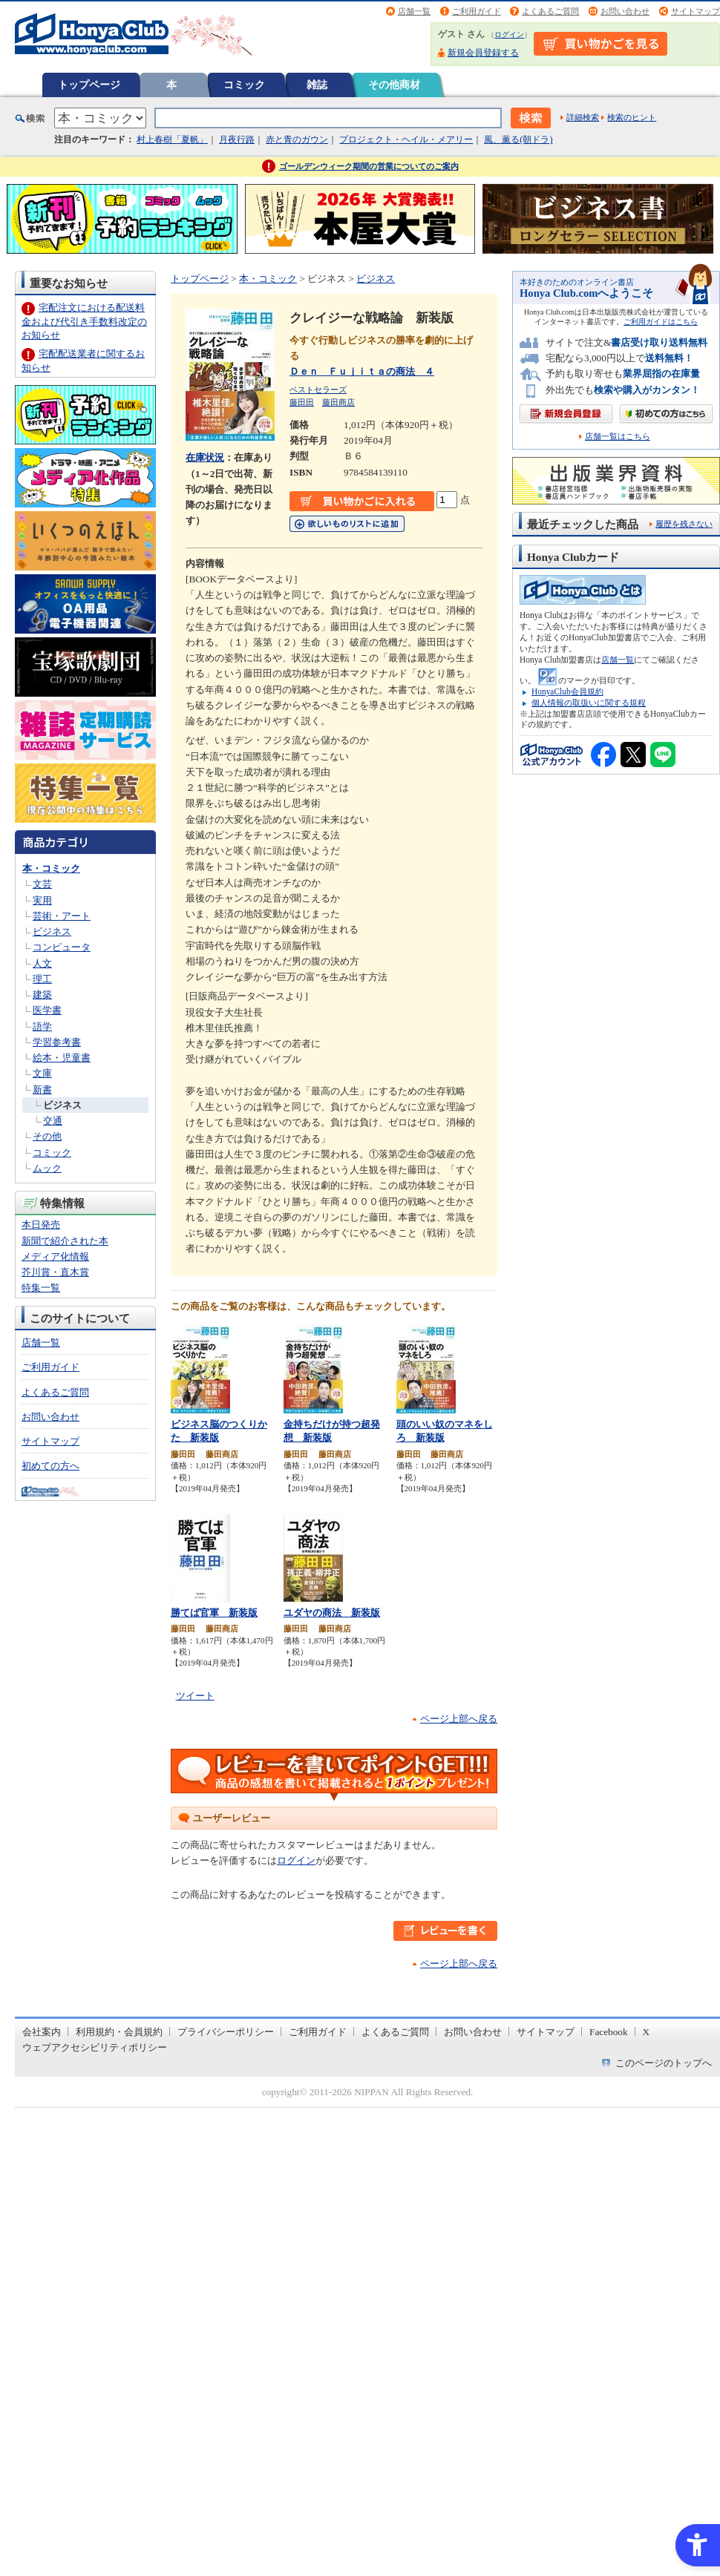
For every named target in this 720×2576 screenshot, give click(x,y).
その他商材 (394, 85)
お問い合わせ (624, 11)
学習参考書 (57, 1042)
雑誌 (317, 85)
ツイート (195, 1695)
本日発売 (41, 1224)
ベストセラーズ (318, 389)
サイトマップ (695, 11)
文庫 (42, 1073)
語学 (42, 1026)
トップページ (89, 85)
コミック (244, 85)
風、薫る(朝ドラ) (518, 139)
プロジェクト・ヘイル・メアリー (406, 139)
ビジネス (52, 931)
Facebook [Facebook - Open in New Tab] (608, 2031)
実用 (42, 900)
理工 (42, 979)
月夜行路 (237, 139)
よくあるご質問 (550, 11)
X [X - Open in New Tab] (646, 2031)
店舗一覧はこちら (617, 437)
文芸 (42, 884)
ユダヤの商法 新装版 (332, 1612)
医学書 (47, 1010)
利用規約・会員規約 (119, 2031)
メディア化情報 (55, 1256)
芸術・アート (62, 915)
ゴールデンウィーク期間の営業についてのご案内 (369, 166)
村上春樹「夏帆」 (172, 139)
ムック (47, 1168)
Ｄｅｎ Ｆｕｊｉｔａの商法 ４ (361, 371)
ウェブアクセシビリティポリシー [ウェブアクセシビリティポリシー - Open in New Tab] (94, 2047)
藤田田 (301, 402)
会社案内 (41, 2031)
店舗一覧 (414, 11)
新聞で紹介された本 (65, 1240)
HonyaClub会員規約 (567, 691)
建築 (42, 994)
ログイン (509, 34)
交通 (52, 1120)
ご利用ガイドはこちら (661, 322)
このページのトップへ (663, 2063)
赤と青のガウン (297, 139)
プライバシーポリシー (225, 2031)
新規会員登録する (483, 52)
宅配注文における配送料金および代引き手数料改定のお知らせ (84, 321)
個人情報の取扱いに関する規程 (588, 702)
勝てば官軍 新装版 (214, 1612)
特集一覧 (41, 1287)
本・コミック (51, 868)
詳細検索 (582, 117)
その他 (47, 1136)
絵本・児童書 (62, 1057)
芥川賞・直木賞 (55, 1272)
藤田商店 (338, 402)
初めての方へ (50, 1465)
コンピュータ (62, 947)
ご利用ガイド (476, 11)
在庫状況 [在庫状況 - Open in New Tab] (205, 457)
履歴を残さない (684, 523)
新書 (42, 1089)
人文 (42, 963)
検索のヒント (631, 117)
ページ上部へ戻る (458, 1718)
